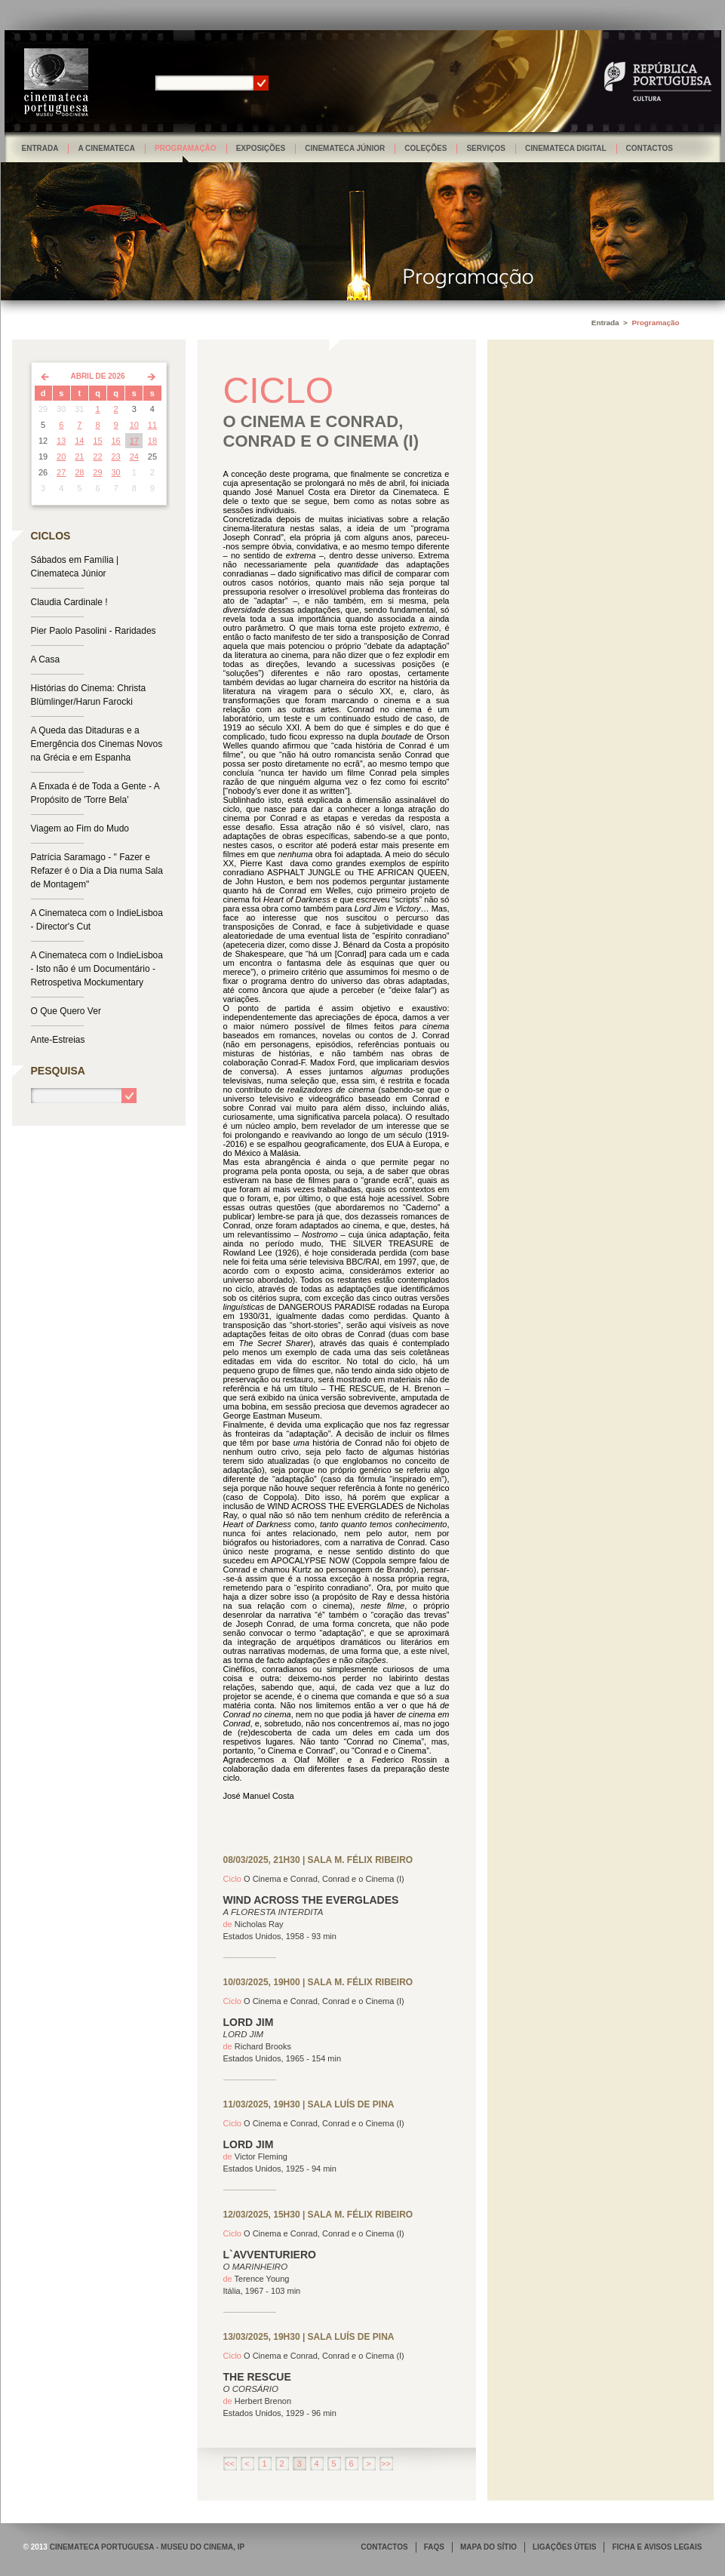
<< (230, 2463)
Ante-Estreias (58, 1039)
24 (134, 456)
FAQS (434, 2547)
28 (79, 472)
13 (61, 440)
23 (116, 456)
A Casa (45, 659)
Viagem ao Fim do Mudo (80, 828)
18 (152, 440)
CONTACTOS (384, 2547)
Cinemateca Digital (566, 148)
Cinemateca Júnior (345, 148)
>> (386, 2463)
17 (134, 440)
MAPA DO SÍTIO (488, 2547)
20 (61, 456)
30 (116, 472)
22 (97, 456)
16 (116, 440)
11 (152, 424)
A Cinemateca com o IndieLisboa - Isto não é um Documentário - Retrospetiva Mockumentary (97, 969)
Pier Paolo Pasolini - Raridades (93, 631)
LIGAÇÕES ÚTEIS (564, 2547)
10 (134, 424)
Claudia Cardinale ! (69, 602)
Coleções (425, 148)
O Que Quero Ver (66, 1011)
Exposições (261, 148)
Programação (186, 148)
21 (79, 456)
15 (97, 440)
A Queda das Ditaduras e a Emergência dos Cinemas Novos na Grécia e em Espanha (97, 744)
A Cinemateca (106, 148)
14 (79, 440)
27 (61, 472)
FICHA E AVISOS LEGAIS (657, 2547)
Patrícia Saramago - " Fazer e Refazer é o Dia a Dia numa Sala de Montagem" (97, 871)
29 (97, 472)
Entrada (40, 148)
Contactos (649, 148)
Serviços (485, 148)
